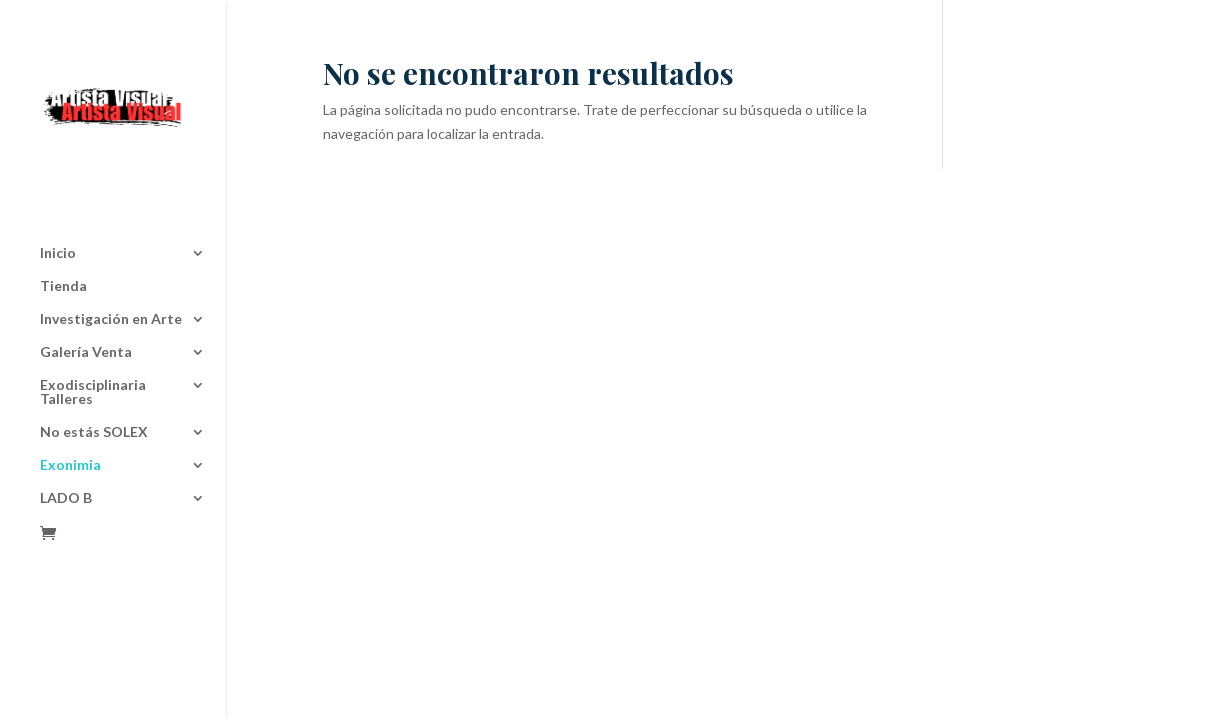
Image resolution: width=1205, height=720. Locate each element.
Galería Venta (86, 285)
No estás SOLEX (94, 365)
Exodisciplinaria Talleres (93, 325)
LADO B (66, 431)
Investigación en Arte (111, 252)
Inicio (58, 186)
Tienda (63, 219)
